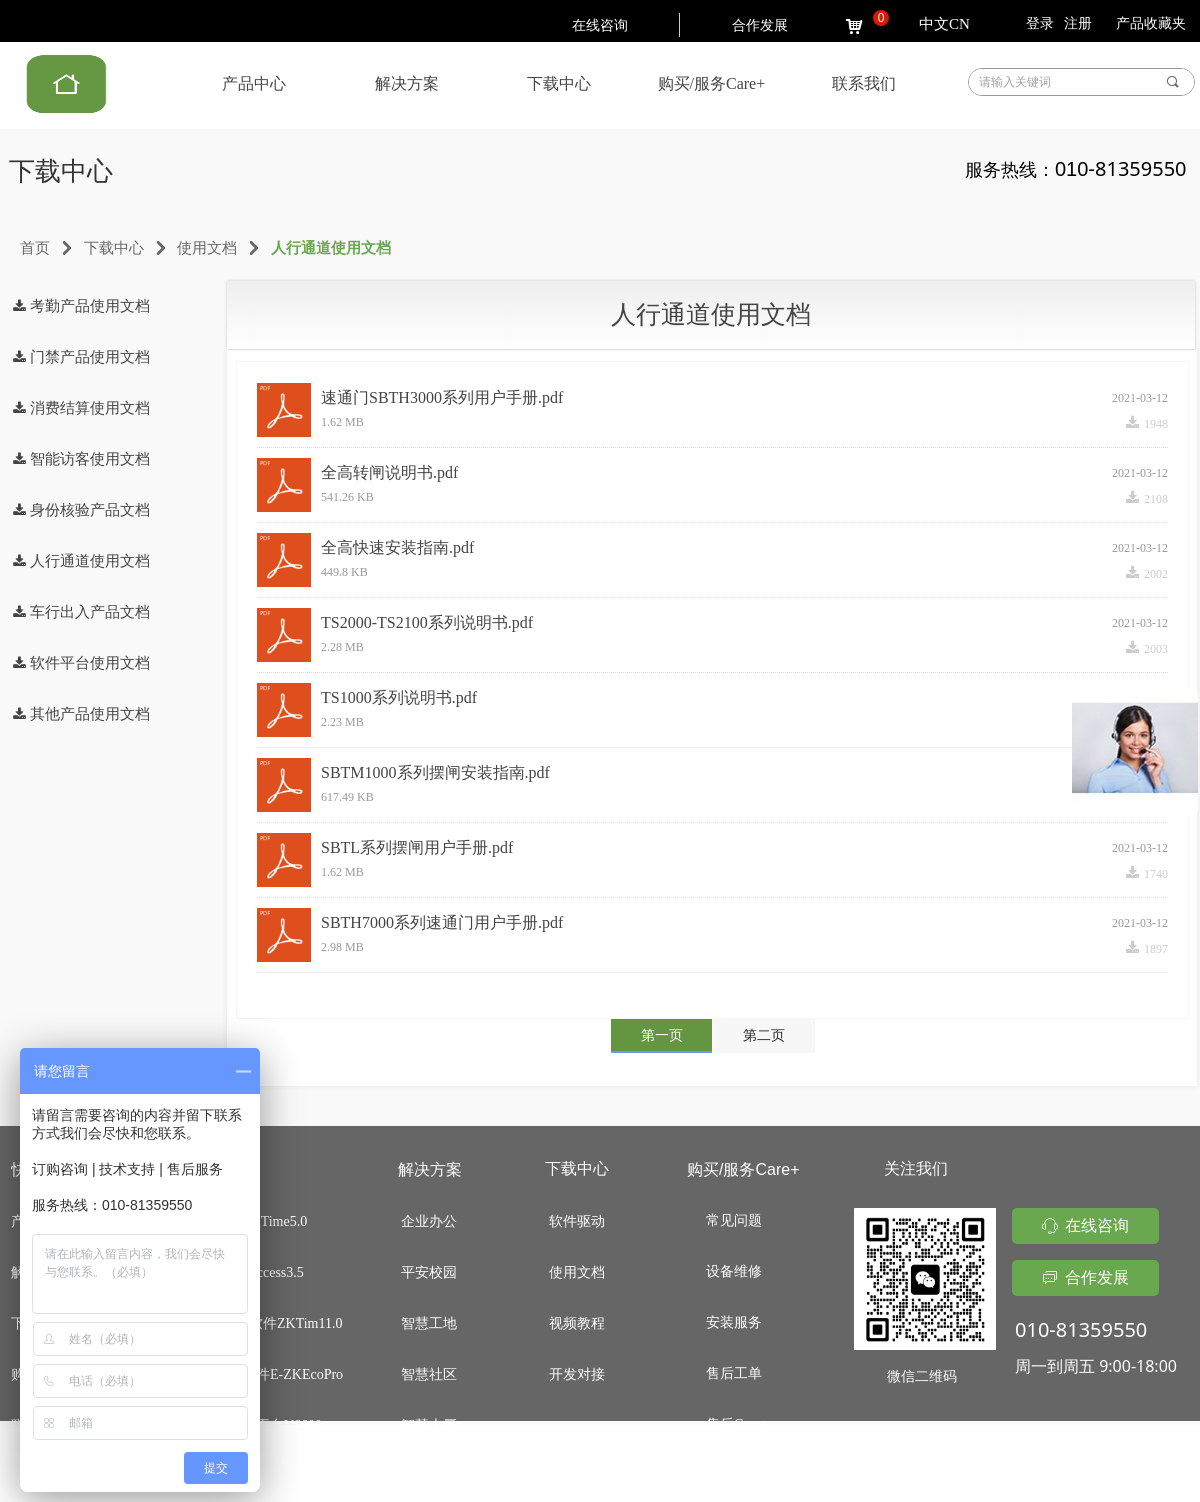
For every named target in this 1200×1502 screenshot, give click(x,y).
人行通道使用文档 (331, 248)
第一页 (662, 1035)
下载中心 (114, 248)
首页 (35, 248)
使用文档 (207, 248)
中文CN (944, 24)
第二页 (764, 1035)
